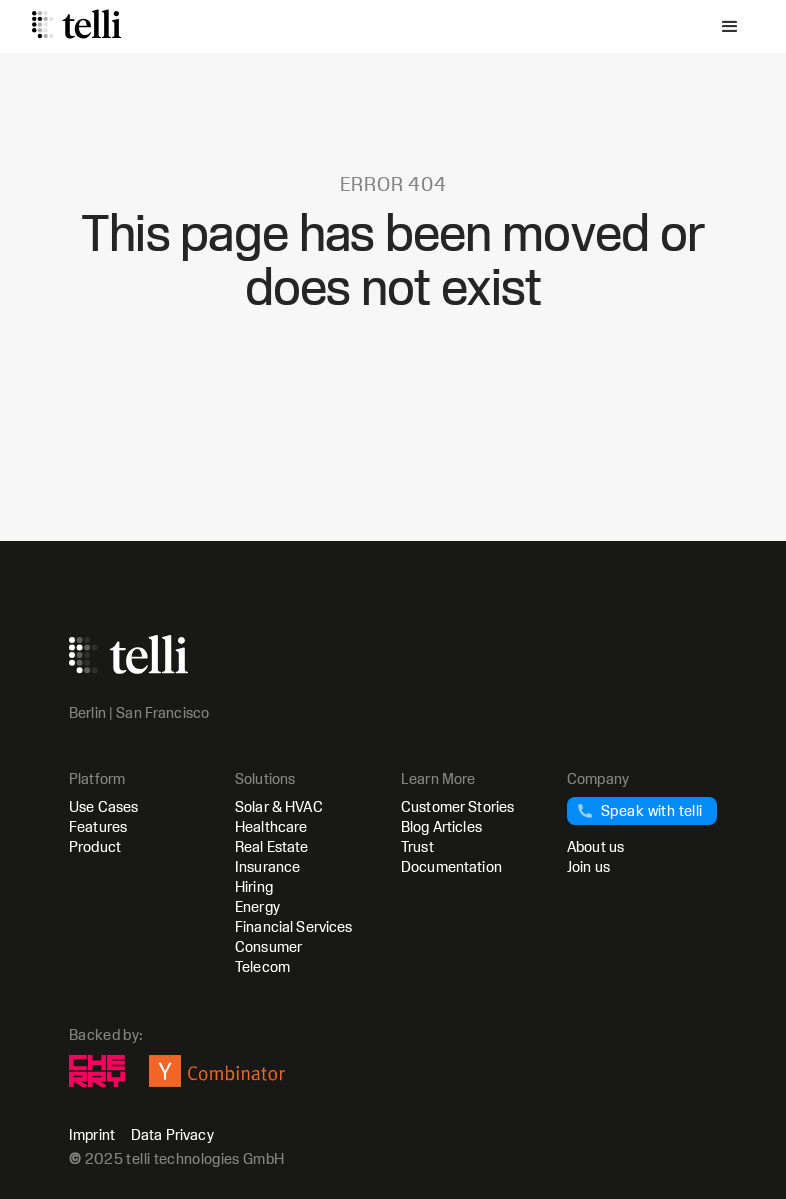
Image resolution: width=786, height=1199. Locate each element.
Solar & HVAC (279, 806)
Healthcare (271, 826)
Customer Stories (457, 806)
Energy (257, 906)
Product (95, 846)
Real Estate (272, 846)
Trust (417, 846)
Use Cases (103, 806)
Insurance (267, 866)
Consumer (268, 946)
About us (595, 846)
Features (98, 826)
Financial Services (294, 926)
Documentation (451, 866)
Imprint (92, 1135)
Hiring (254, 886)
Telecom (262, 966)
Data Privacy (172, 1135)
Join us (588, 866)
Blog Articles (441, 826)
